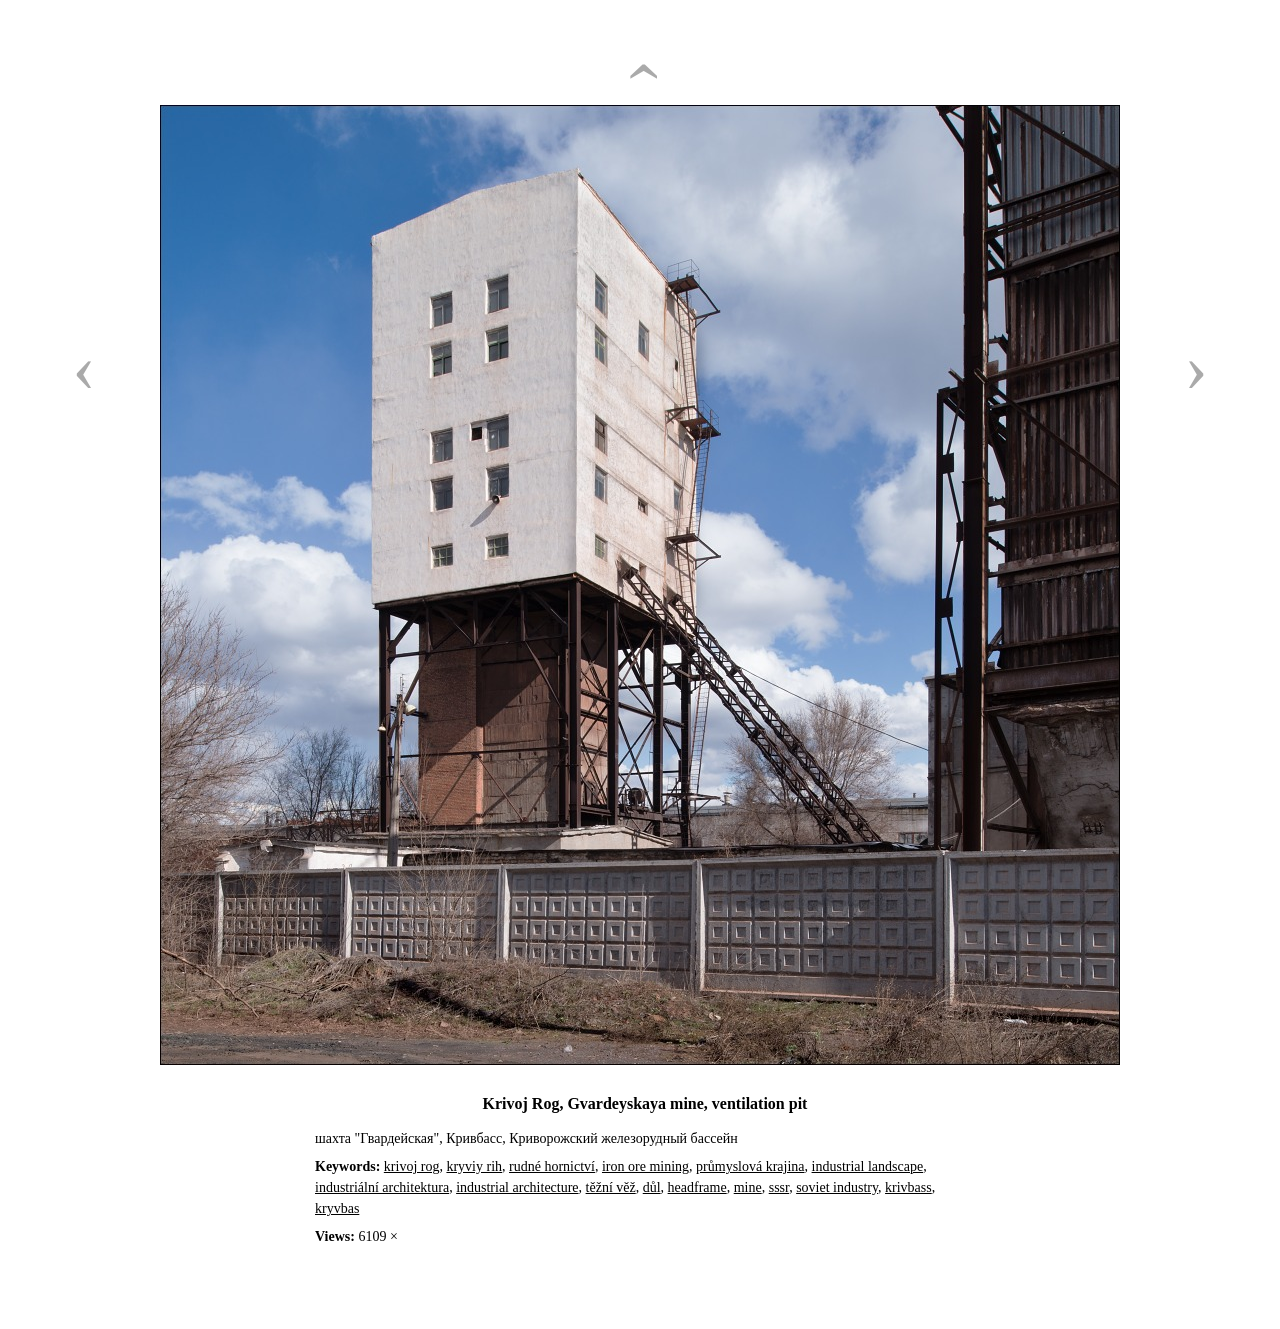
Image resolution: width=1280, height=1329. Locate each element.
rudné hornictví (552, 1166)
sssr (779, 1187)
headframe (697, 1187)
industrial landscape (868, 1166)
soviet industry (837, 1187)
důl (652, 1187)
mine (748, 1187)
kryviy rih (474, 1166)
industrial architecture (517, 1187)
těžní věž (611, 1187)
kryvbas (337, 1208)
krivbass (908, 1187)
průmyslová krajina (750, 1166)
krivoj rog (412, 1166)
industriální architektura (382, 1187)
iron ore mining (645, 1166)
